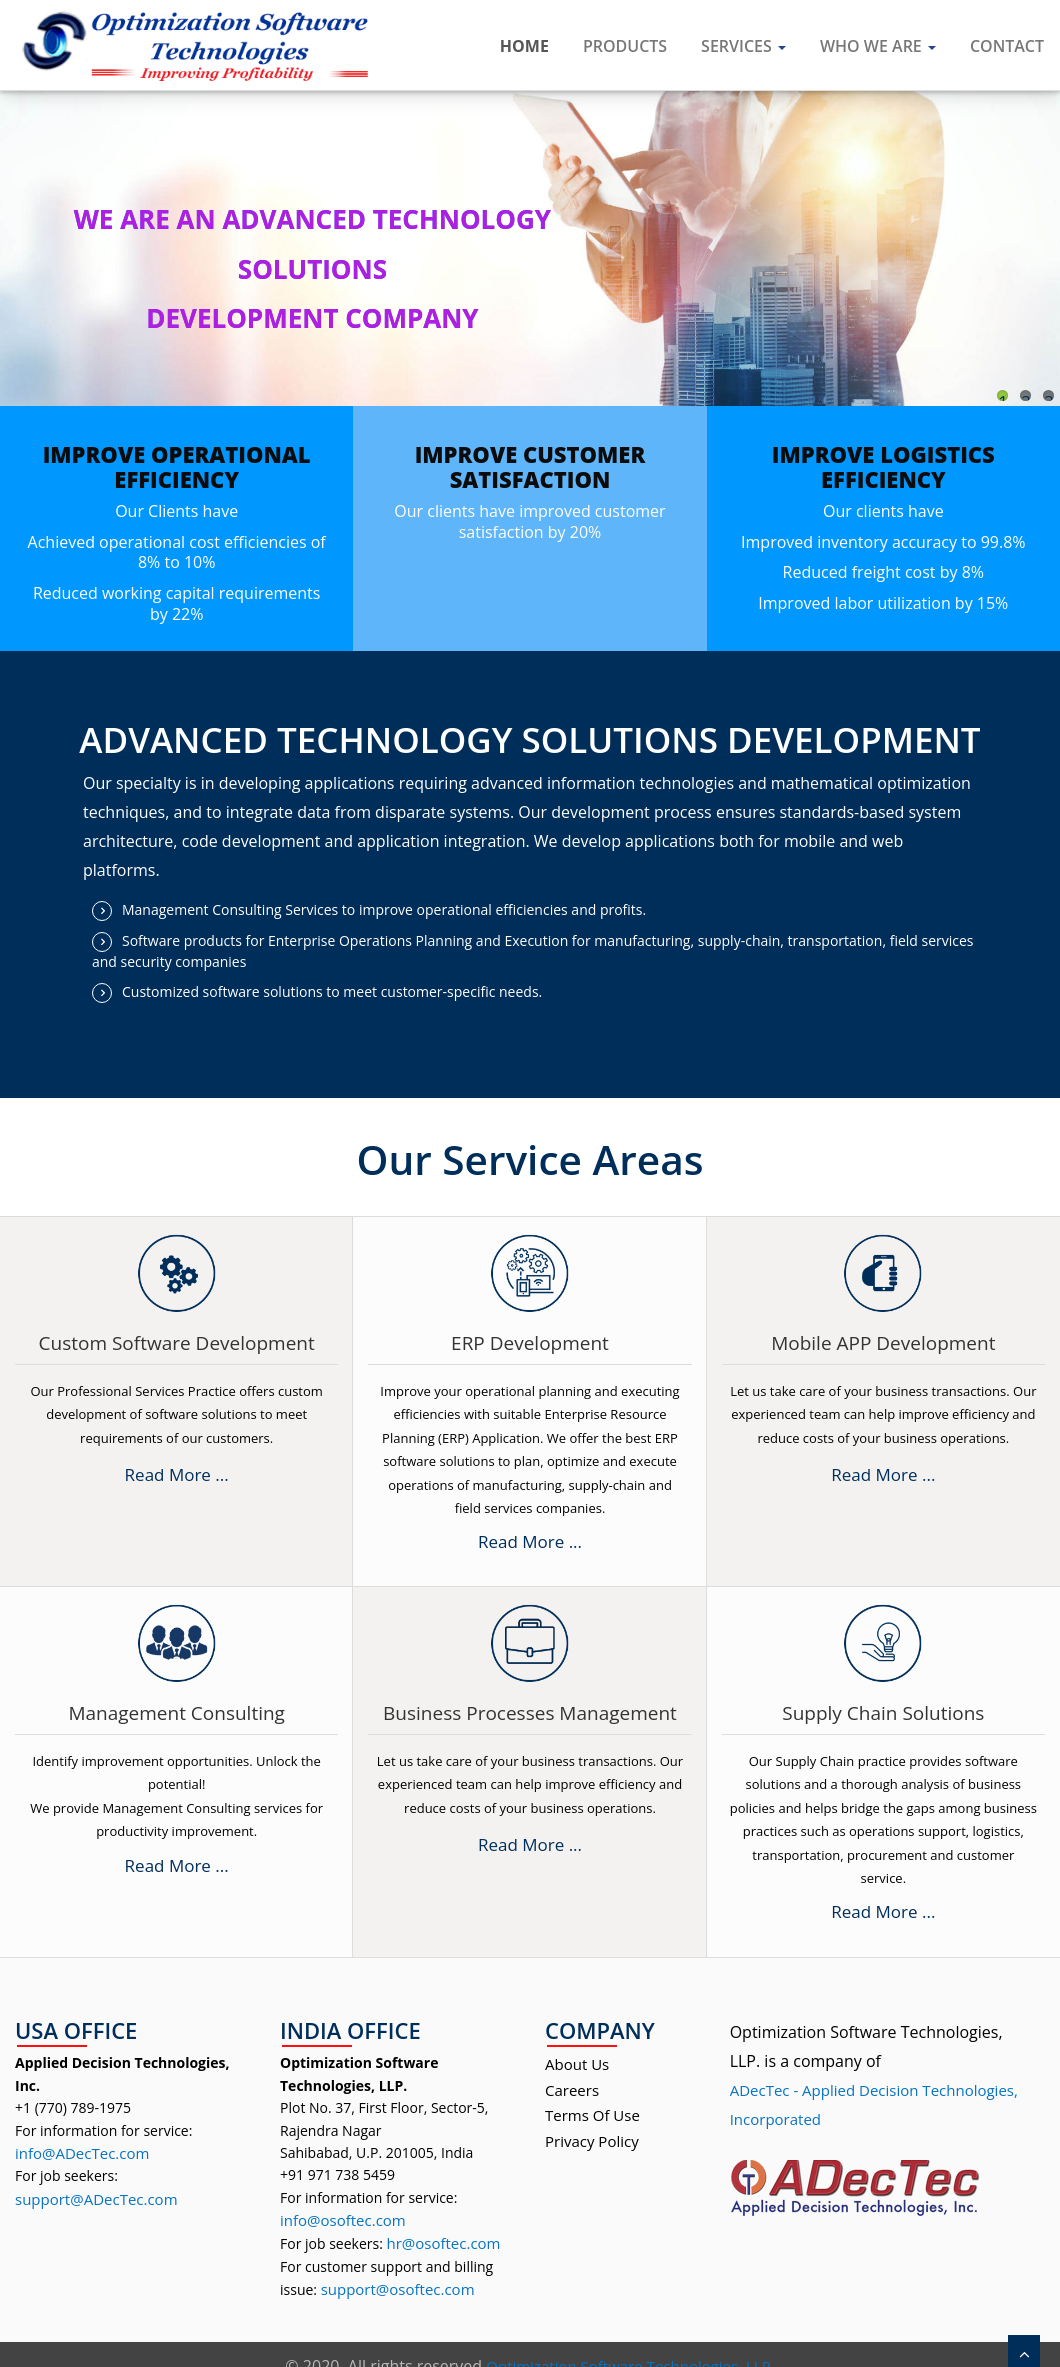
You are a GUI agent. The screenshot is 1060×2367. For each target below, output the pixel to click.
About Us (577, 2064)
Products (625, 46)
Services (743, 46)
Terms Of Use (592, 2115)
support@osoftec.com (398, 2289)
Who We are (878, 46)
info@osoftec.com (343, 2220)
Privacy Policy (592, 2141)
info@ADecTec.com (82, 2153)
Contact (1007, 46)
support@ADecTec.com (96, 2199)
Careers (572, 2090)
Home (524, 46)
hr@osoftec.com (443, 2243)
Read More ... (177, 1474)
